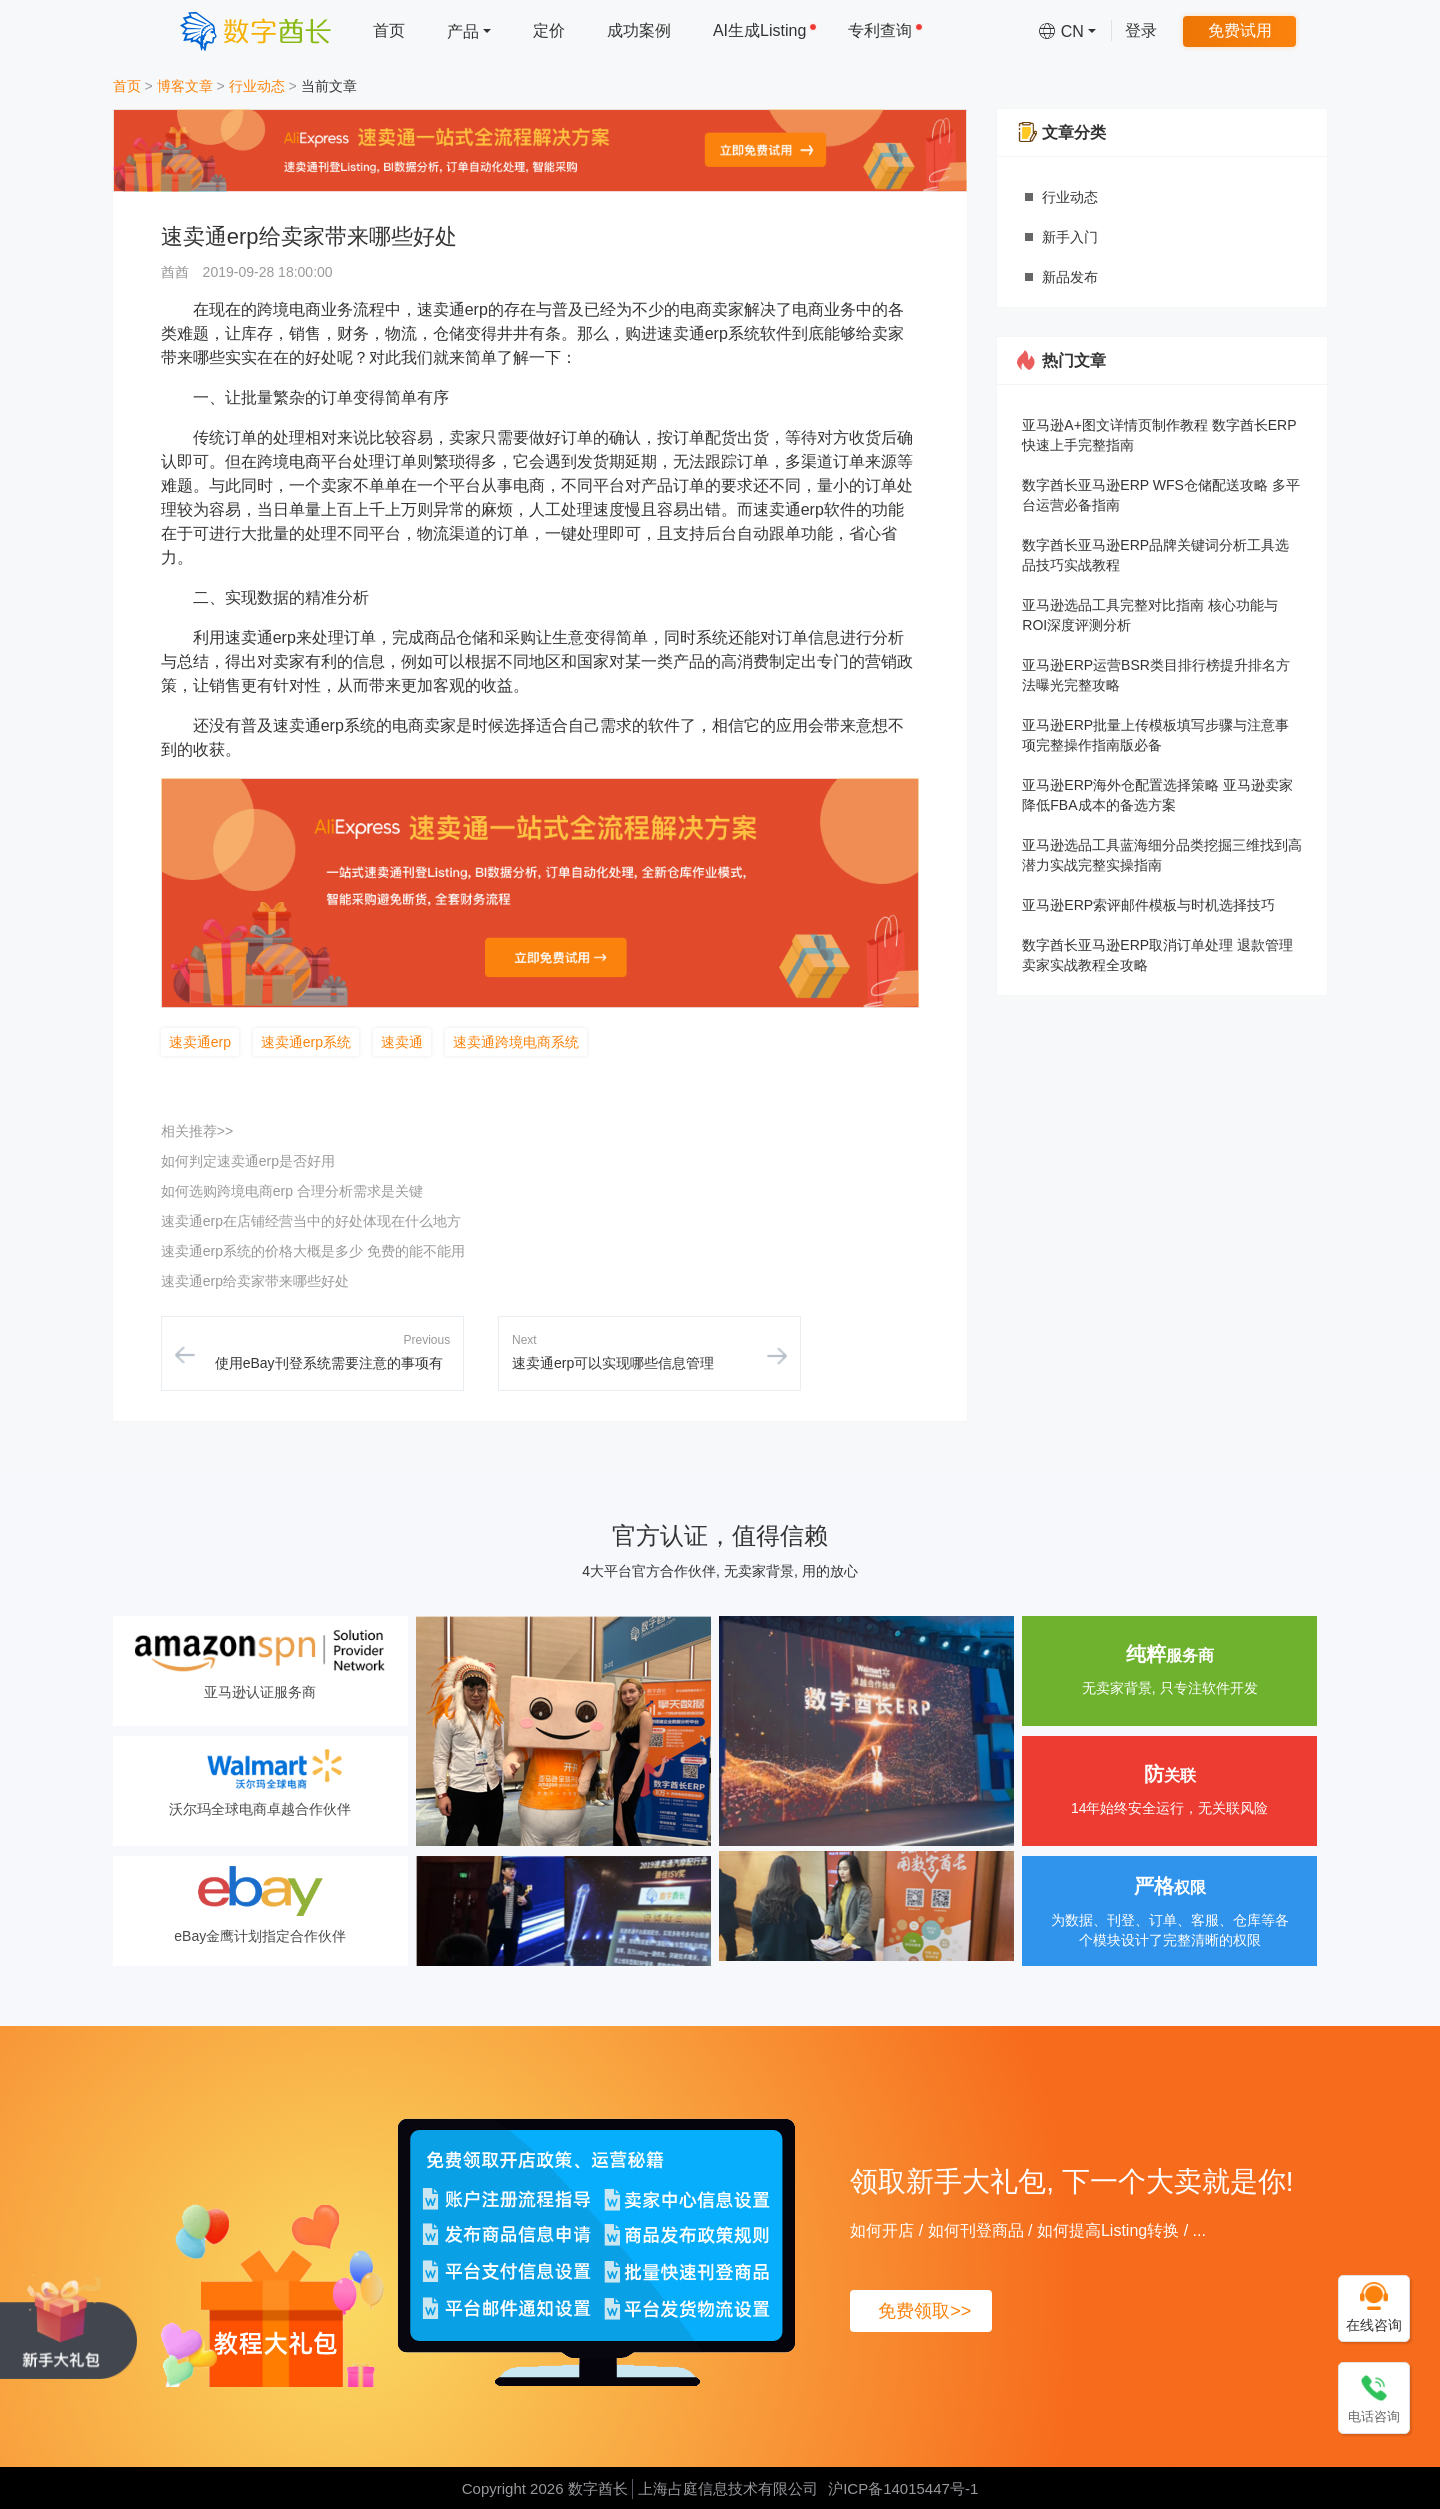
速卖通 (402, 1042)
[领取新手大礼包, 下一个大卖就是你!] (68, 2326)
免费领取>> (924, 2311)
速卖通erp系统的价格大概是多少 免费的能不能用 (313, 1251)
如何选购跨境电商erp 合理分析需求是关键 (292, 1191)
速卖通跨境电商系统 (516, 1042)
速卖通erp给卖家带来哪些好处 (255, 1281)
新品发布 (1070, 277)
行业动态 (257, 86)
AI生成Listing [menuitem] (765, 30)
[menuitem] (469, 30)
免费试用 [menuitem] (1240, 30)
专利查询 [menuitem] (885, 30)
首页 (127, 86)
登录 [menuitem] (1141, 30)
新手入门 (1070, 237)
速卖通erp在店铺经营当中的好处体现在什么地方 (311, 1221)
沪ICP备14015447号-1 (903, 2488)
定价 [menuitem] (549, 30)
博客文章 (185, 86)
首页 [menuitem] (389, 30)
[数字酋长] (255, 30)
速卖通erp (200, 1042)
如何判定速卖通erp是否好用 (248, 1161)
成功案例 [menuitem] (639, 30)
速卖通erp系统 (306, 1042)
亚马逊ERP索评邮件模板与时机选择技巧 (1148, 905)
